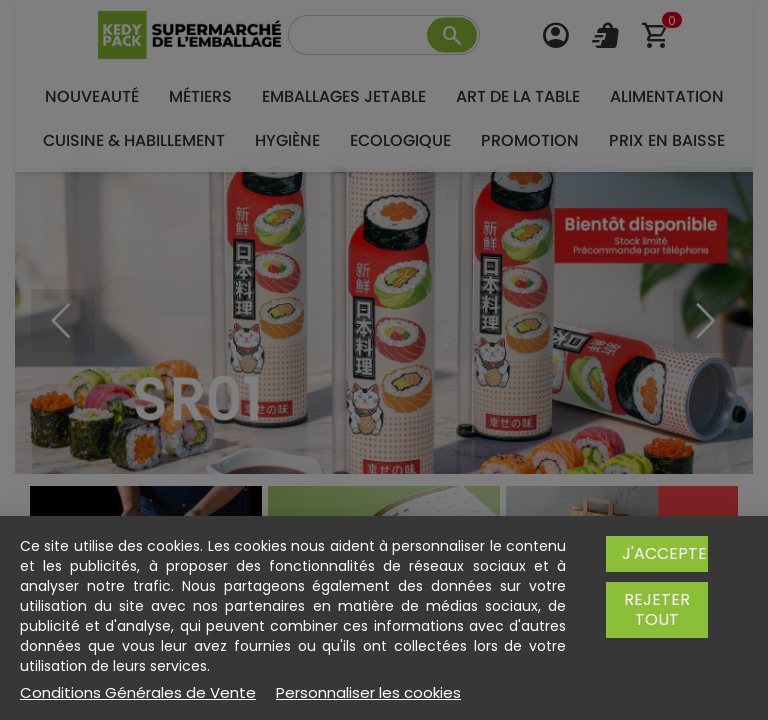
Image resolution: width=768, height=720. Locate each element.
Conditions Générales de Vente (138, 693)
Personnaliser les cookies (368, 693)
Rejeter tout (657, 609)
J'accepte (664, 553)
